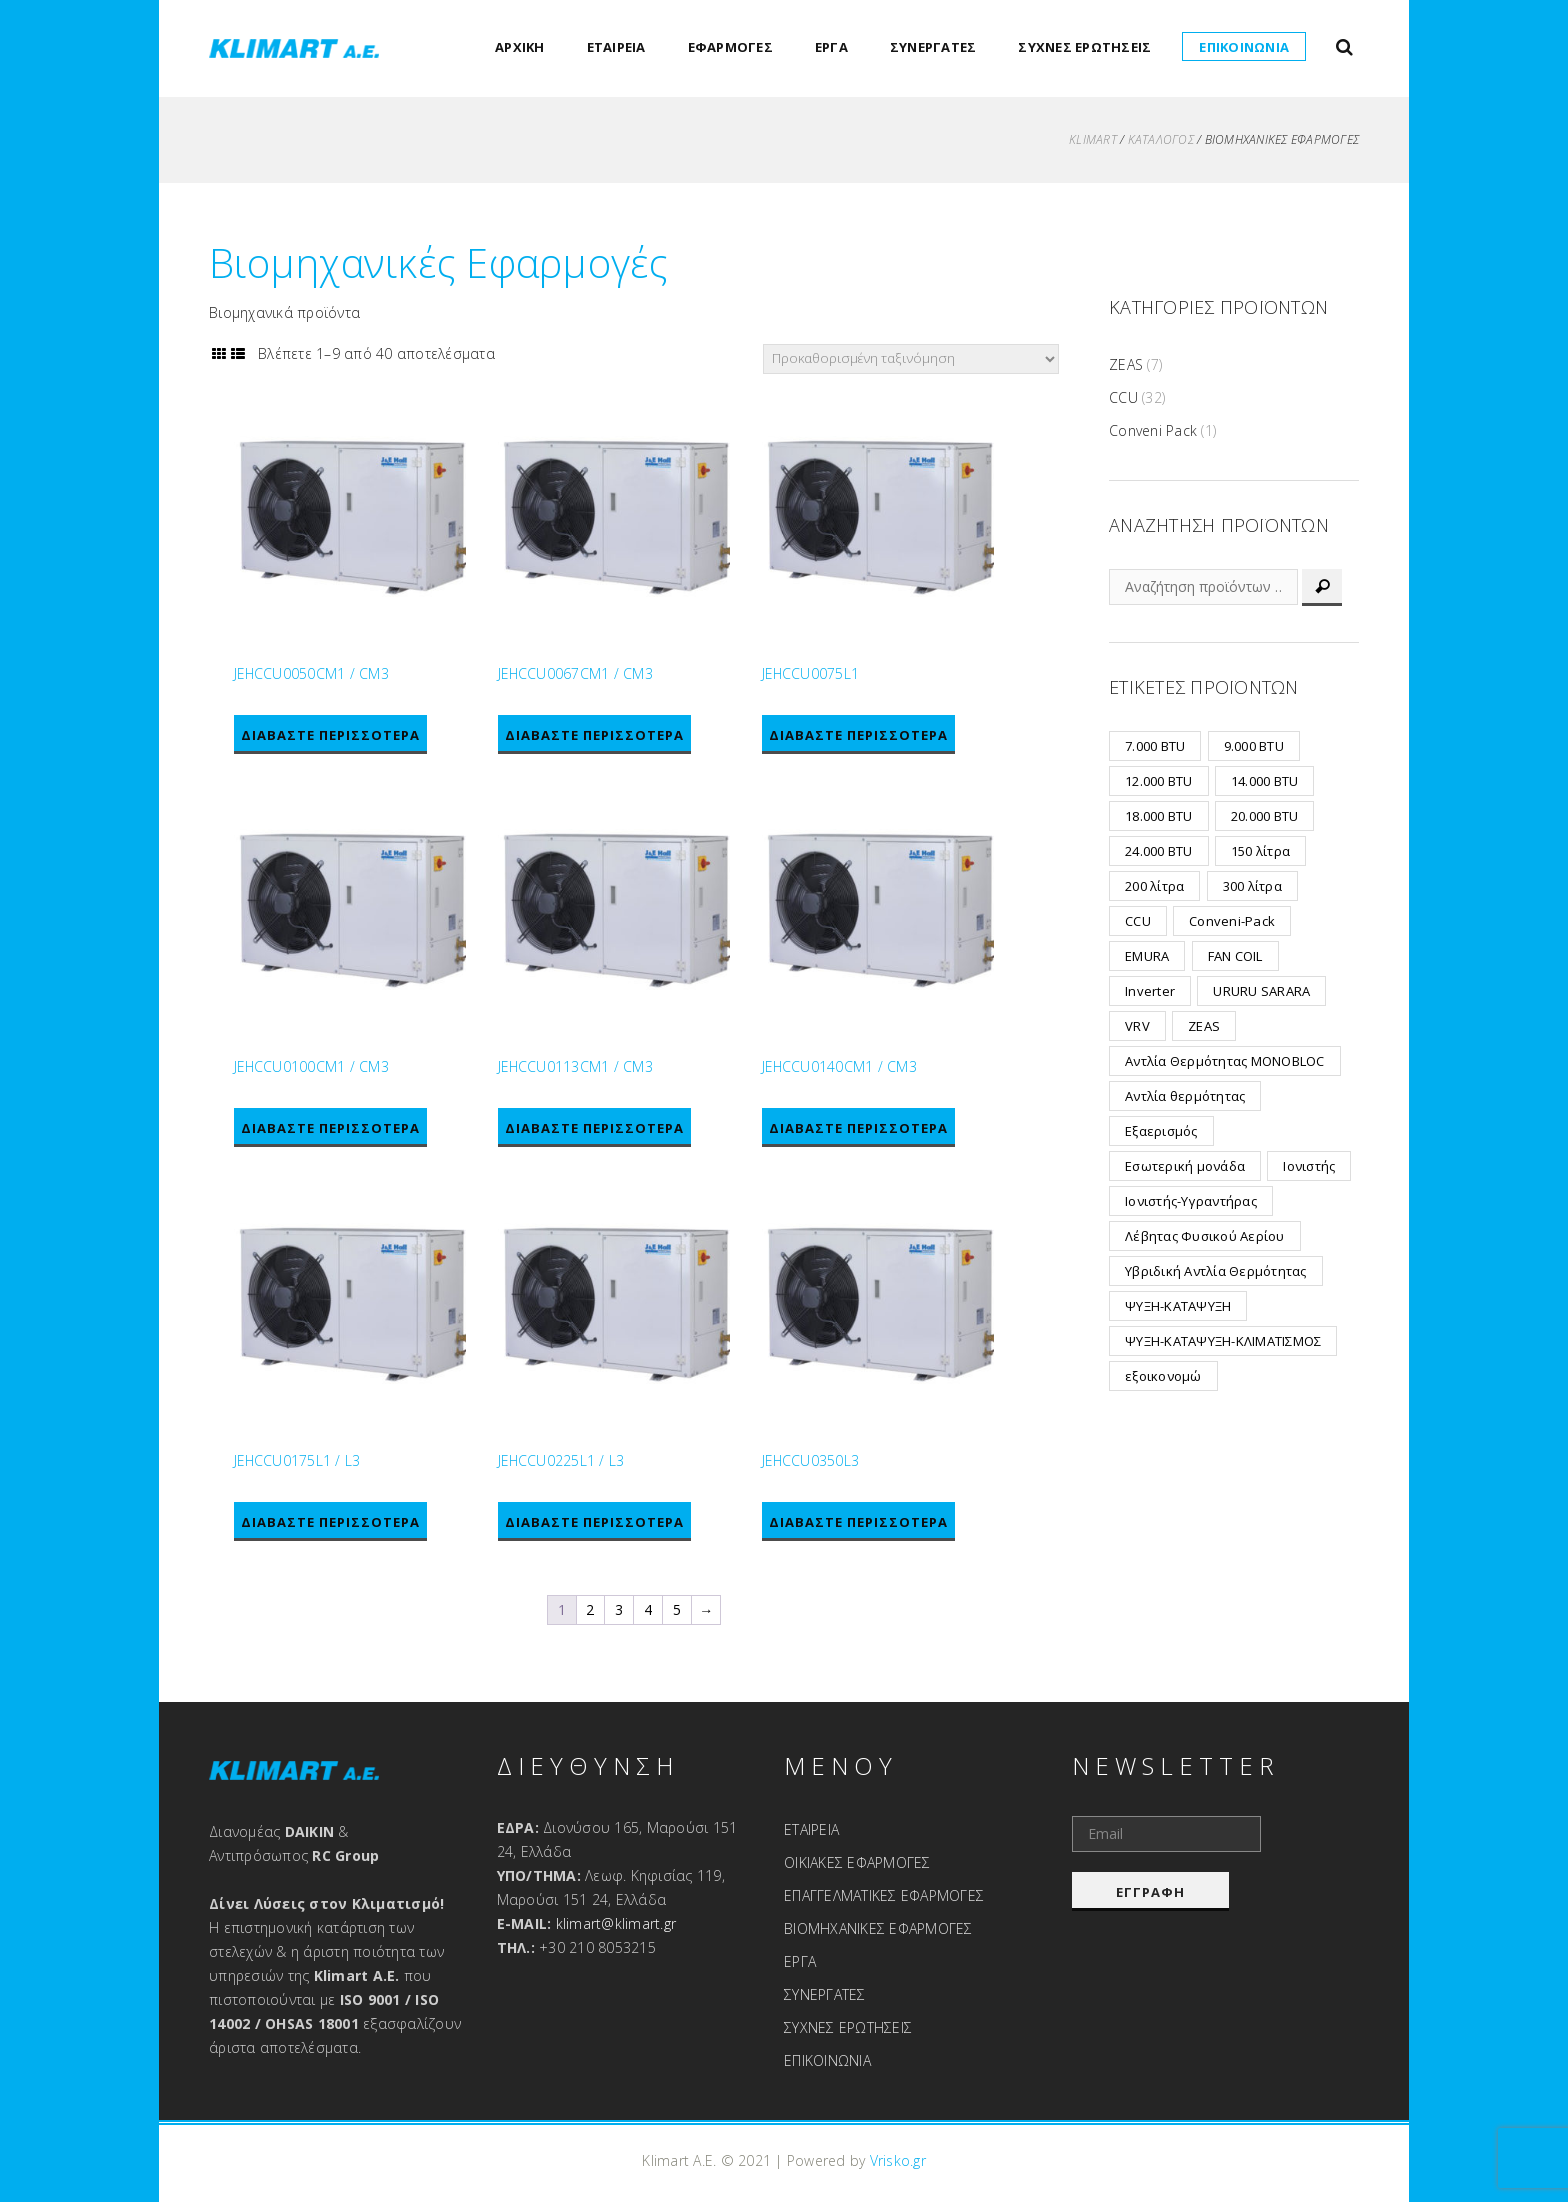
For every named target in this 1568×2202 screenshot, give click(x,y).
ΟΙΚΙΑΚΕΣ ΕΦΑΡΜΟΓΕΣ (857, 1862)
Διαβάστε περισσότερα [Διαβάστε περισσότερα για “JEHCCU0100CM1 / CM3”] (330, 1129)
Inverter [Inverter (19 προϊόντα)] (1150, 991)
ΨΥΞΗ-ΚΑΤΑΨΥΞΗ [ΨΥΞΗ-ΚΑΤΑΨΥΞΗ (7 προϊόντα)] (1178, 1306)
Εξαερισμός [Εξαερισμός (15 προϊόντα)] (1161, 1131)
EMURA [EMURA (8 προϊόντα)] (1147, 956)
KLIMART (1093, 139)
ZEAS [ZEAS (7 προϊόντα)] (1204, 1026)
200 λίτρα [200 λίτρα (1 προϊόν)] (1154, 886)
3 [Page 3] (619, 1610)
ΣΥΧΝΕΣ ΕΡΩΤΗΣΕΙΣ (1084, 47)
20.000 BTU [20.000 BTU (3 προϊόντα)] (1265, 816)
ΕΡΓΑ (831, 47)
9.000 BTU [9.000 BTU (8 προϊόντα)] (1254, 746)
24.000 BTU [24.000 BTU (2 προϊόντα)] (1159, 851)
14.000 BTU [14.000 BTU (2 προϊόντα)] (1265, 781)
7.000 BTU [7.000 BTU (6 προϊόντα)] (1155, 746)
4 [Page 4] (648, 1610)
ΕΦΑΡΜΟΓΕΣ (730, 47)
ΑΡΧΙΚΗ (520, 47)
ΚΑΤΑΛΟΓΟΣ (1161, 139)
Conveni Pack (1153, 430)
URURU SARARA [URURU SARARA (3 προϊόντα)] (1261, 991)
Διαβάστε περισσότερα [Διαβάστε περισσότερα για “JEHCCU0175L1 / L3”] (330, 1523)
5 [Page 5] (677, 1610)
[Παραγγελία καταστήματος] (911, 359)
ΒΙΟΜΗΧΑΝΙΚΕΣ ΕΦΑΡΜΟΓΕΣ (878, 1928)
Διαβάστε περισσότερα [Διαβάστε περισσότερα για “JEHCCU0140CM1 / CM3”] (858, 1129)
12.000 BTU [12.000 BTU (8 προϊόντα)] (1159, 781)
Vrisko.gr (898, 2160)
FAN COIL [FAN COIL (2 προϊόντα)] (1235, 956)
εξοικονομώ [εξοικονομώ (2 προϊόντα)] (1163, 1376)
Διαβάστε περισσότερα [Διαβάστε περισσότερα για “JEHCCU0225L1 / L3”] (594, 1523)
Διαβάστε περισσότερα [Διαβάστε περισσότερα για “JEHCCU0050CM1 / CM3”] (330, 735)
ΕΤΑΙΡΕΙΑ (616, 47)
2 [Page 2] (590, 1610)
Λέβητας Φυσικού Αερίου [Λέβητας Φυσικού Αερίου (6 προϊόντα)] (1205, 1236)
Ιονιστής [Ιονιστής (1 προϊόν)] (1309, 1166)
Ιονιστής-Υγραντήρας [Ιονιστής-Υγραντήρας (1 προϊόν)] (1191, 1201)
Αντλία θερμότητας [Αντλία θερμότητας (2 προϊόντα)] (1185, 1096)
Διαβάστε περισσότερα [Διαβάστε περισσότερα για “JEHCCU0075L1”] (858, 735)
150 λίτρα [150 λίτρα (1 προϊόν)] (1260, 851)
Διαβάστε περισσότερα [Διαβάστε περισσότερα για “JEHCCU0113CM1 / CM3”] (594, 1129)
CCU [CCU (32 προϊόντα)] (1138, 921)
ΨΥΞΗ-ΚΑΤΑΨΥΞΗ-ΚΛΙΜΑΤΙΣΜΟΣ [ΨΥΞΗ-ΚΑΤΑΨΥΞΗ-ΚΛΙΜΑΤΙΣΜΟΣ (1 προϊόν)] (1223, 1341)
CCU (1123, 397)
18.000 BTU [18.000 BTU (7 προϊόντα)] (1159, 816)
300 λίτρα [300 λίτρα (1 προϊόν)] (1252, 886)
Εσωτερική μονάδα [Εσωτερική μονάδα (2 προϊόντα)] (1185, 1166)
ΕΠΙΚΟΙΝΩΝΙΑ (1244, 47)
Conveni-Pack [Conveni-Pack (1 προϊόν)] (1232, 921)
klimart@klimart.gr (616, 1923)
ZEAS (1126, 364)
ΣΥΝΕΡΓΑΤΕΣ (933, 47)
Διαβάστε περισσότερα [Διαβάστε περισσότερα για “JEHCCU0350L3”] (858, 1523)
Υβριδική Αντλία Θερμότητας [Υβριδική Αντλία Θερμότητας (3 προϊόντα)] (1216, 1271)
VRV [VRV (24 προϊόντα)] (1137, 1026)
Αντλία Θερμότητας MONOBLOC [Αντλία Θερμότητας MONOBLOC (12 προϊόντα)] (1225, 1061)
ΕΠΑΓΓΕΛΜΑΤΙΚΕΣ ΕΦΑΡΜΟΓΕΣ (884, 1895)
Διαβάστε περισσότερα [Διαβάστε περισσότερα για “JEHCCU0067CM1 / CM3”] (594, 735)
